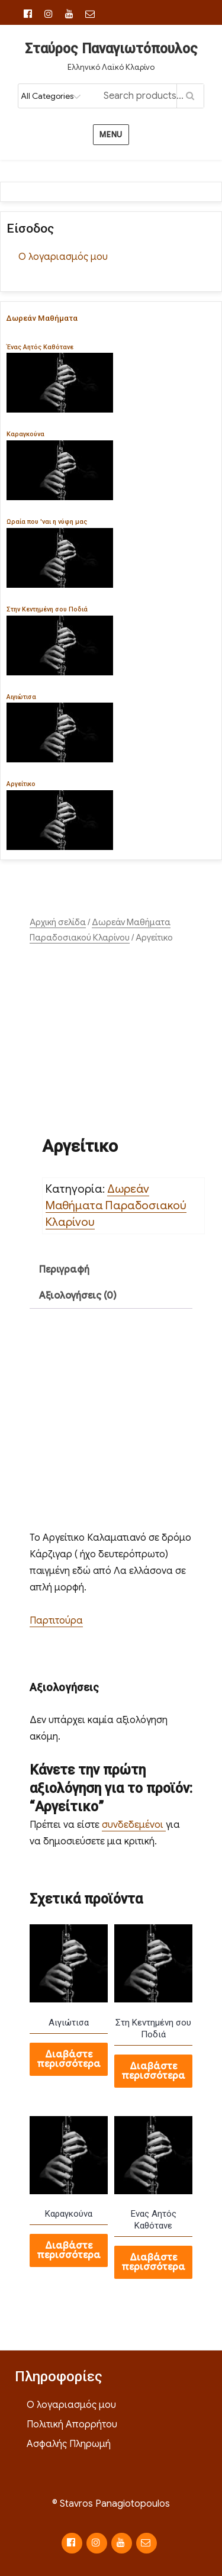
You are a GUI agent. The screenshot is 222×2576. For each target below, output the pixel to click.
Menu (110, 135)
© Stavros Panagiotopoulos (111, 2504)
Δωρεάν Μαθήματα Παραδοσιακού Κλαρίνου (116, 1205)
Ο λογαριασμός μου (63, 257)
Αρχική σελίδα (58, 922)
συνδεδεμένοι (134, 1825)
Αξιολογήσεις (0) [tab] (78, 1296)
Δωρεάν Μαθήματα (42, 318)
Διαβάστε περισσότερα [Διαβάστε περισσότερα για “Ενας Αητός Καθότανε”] (153, 2262)
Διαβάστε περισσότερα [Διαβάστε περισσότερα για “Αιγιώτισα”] (69, 2059)
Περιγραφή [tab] (64, 1270)
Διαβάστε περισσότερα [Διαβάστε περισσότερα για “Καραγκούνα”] (69, 2250)
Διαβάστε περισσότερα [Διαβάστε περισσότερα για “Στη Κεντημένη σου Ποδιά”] (153, 2071)
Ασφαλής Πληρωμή (69, 2444)
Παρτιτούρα (56, 1621)
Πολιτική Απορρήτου (72, 2424)
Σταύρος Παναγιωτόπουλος (111, 49)
